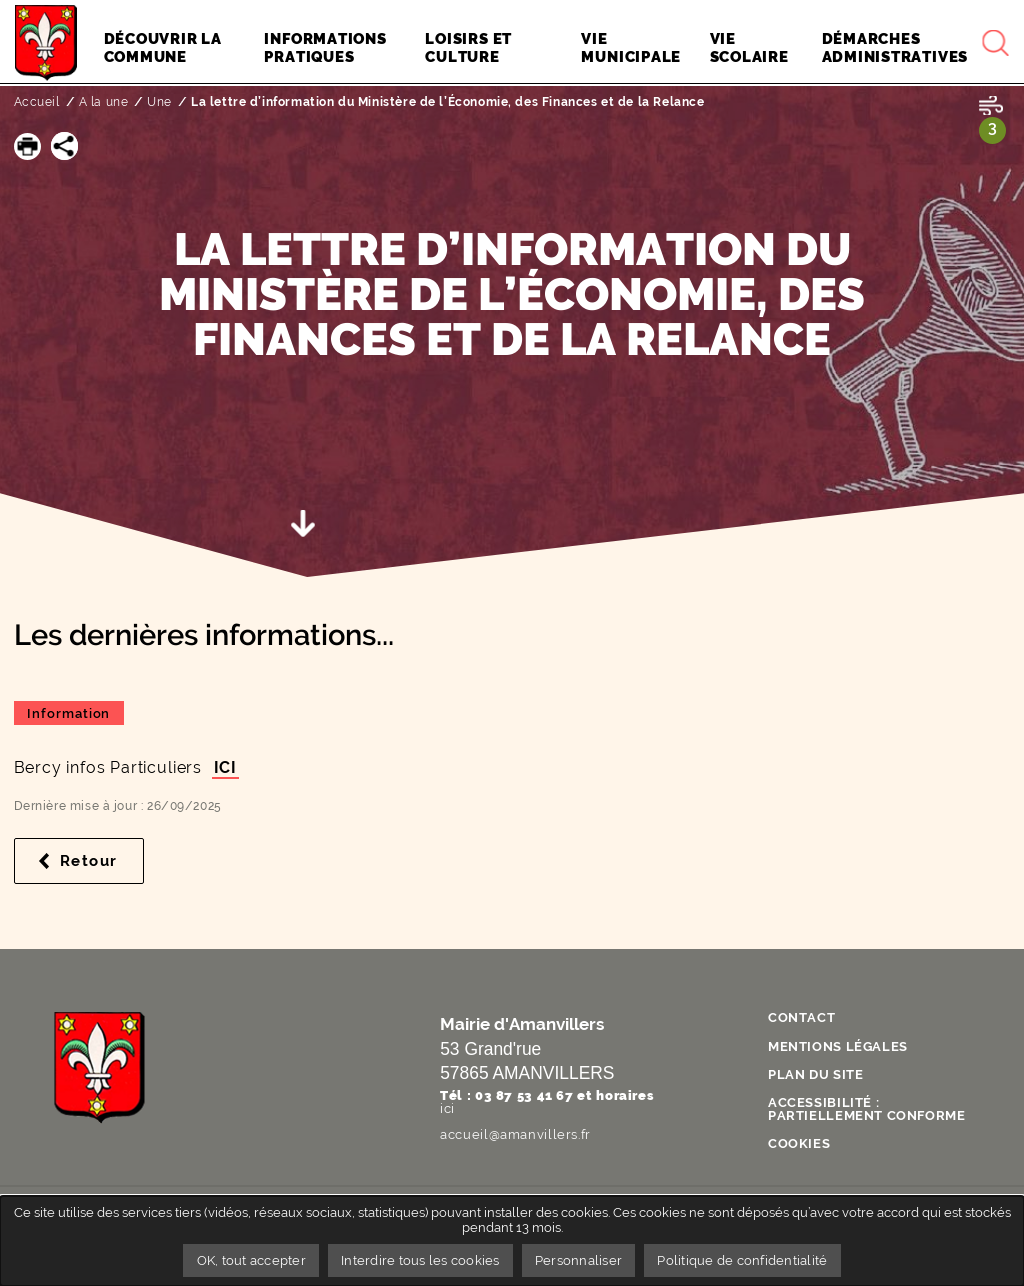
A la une (104, 102)
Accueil (37, 102)
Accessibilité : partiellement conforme (867, 1109)
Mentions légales (838, 1046)
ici (447, 1108)
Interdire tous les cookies (420, 1260)
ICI (225, 767)
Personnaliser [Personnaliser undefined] (578, 1260)
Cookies (799, 1143)
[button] (27, 145)
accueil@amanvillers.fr (515, 1134)
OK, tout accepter (249, 1260)
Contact (801, 1017)
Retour (102, 861)
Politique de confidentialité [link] (744, 1260)
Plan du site (816, 1074)
